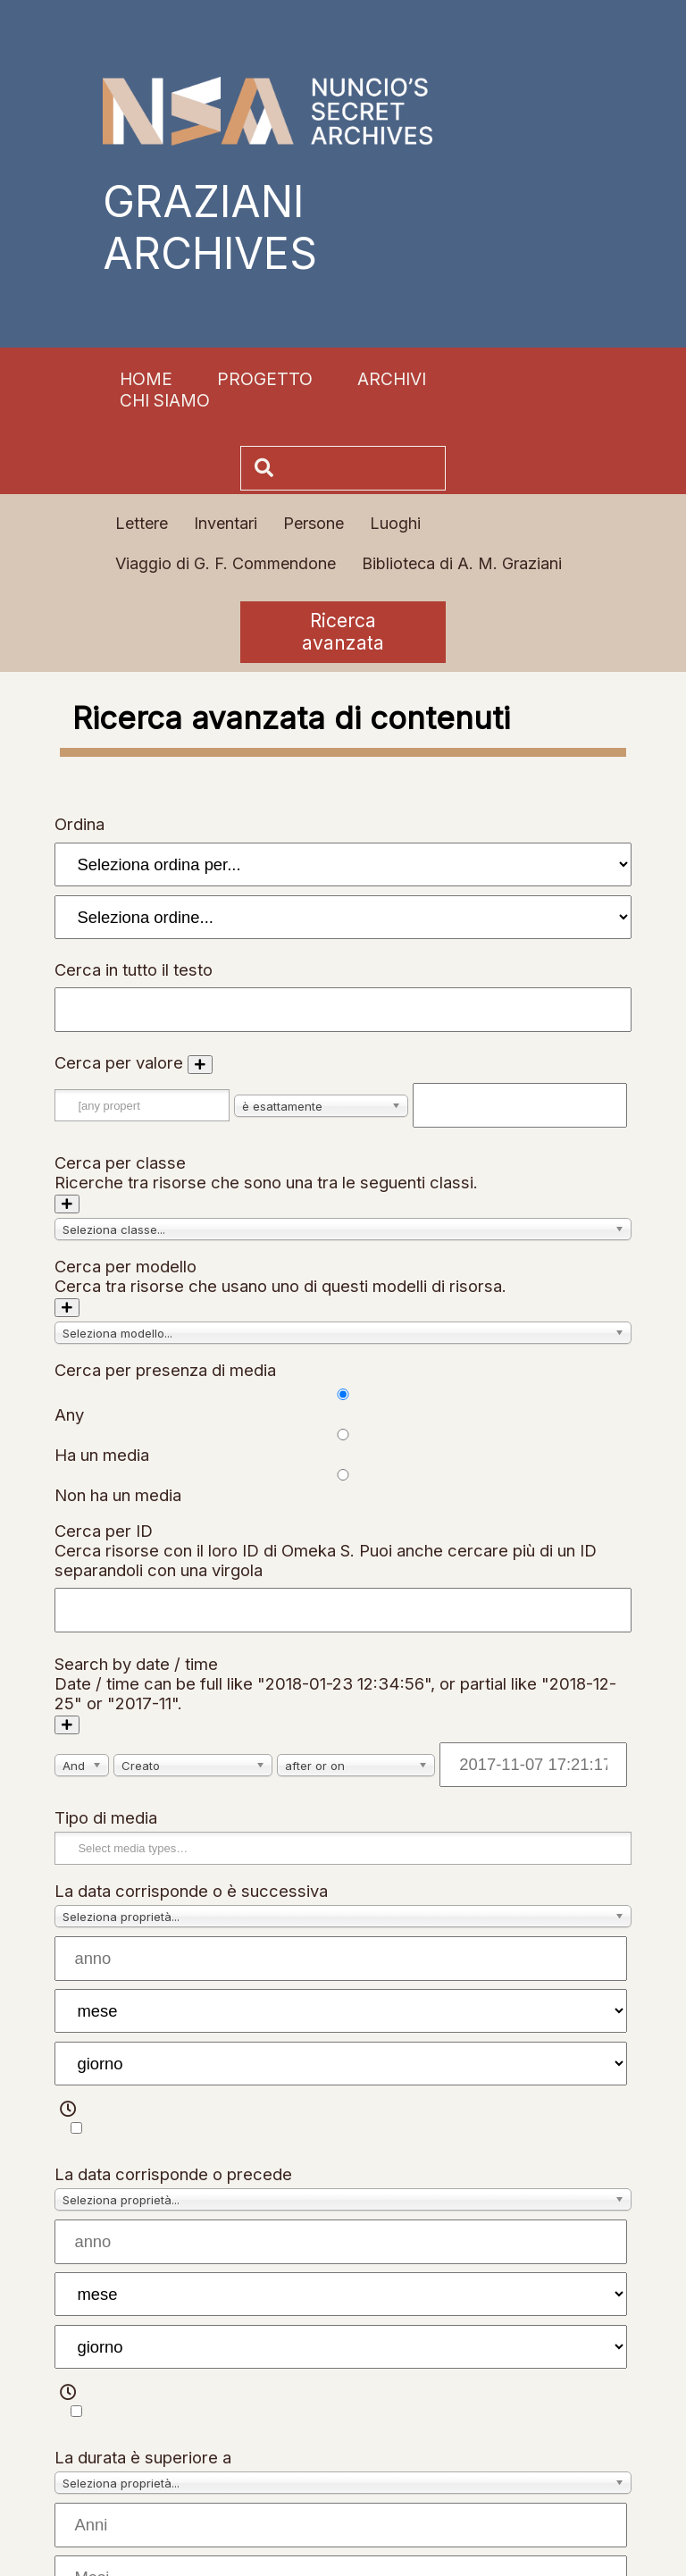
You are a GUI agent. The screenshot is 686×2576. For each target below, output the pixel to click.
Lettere (141, 523)
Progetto (265, 379)
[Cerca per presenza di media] (342, 1394)
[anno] (340, 1958)
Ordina (79, 824)
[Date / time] (533, 1764)
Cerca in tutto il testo (133, 969)
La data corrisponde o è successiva (191, 1891)
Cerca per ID (103, 1530)
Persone (313, 523)
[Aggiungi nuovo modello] (66, 1307)
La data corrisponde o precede (173, 2174)
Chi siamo (165, 400)
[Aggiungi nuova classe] (66, 1204)
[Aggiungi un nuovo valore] (200, 1064)
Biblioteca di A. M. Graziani (462, 563)
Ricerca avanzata (343, 631)
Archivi (391, 379)
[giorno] (340, 2063)
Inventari (225, 523)
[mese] (340, 2011)
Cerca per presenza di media (165, 1370)
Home (146, 379)
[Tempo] (76, 2128)
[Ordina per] (342, 864)
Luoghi (395, 523)
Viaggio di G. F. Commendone (225, 563)
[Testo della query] (520, 1105)
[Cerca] (362, 468)
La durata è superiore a (142, 2457)
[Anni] (340, 2525)
